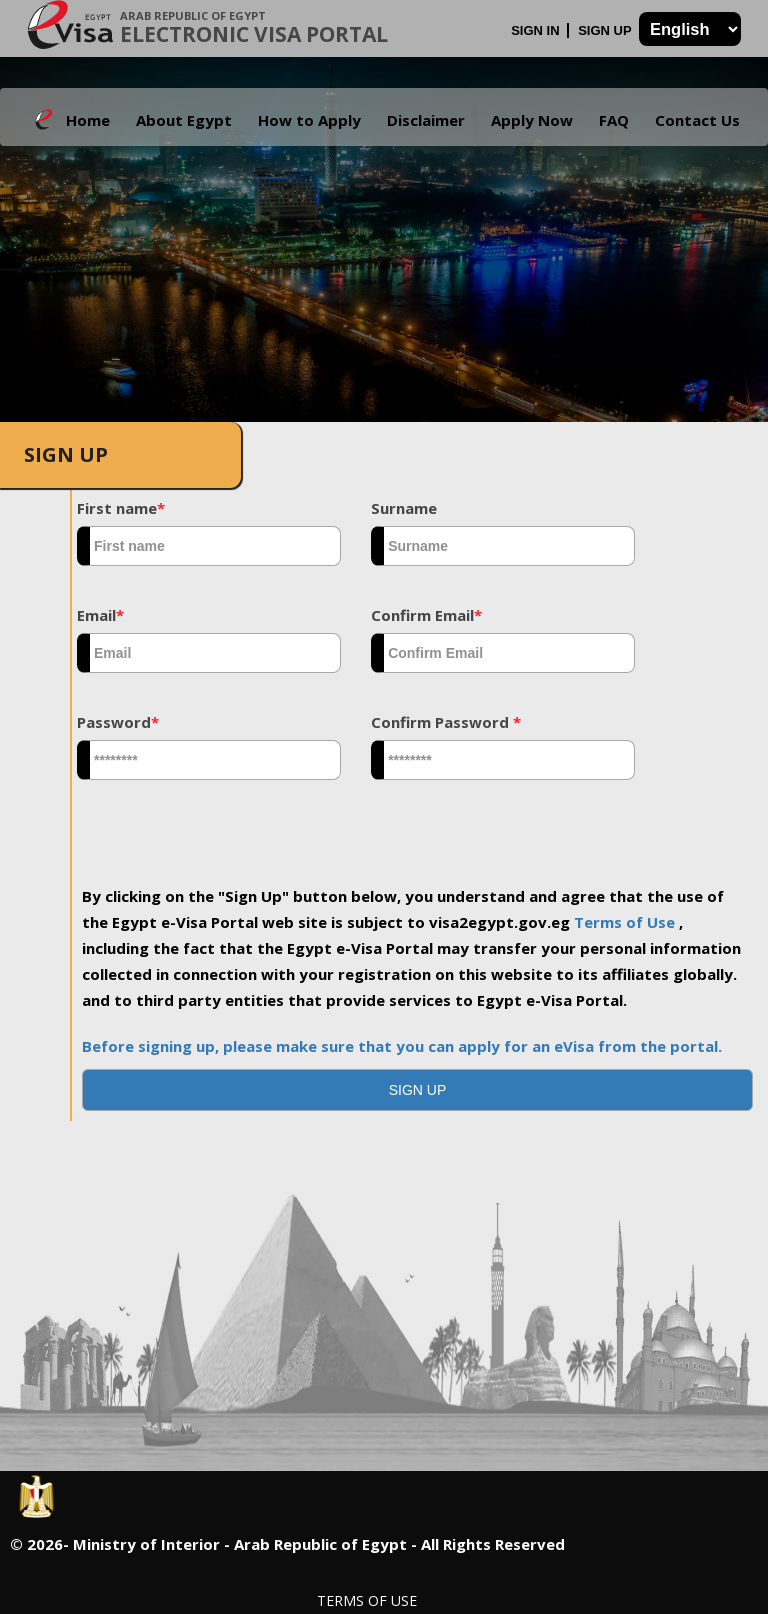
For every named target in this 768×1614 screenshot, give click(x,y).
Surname (404, 508)
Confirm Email (426, 615)
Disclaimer (426, 120)
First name (121, 508)
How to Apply (309, 120)
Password (118, 722)
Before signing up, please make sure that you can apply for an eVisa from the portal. (402, 1046)
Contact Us (697, 120)
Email (100, 615)
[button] (417, 1090)
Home (88, 120)
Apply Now (532, 120)
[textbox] (209, 546)
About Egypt (184, 120)
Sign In (537, 30)
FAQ (614, 120)
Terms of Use (626, 922)
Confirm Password (446, 722)
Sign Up (606, 30)
